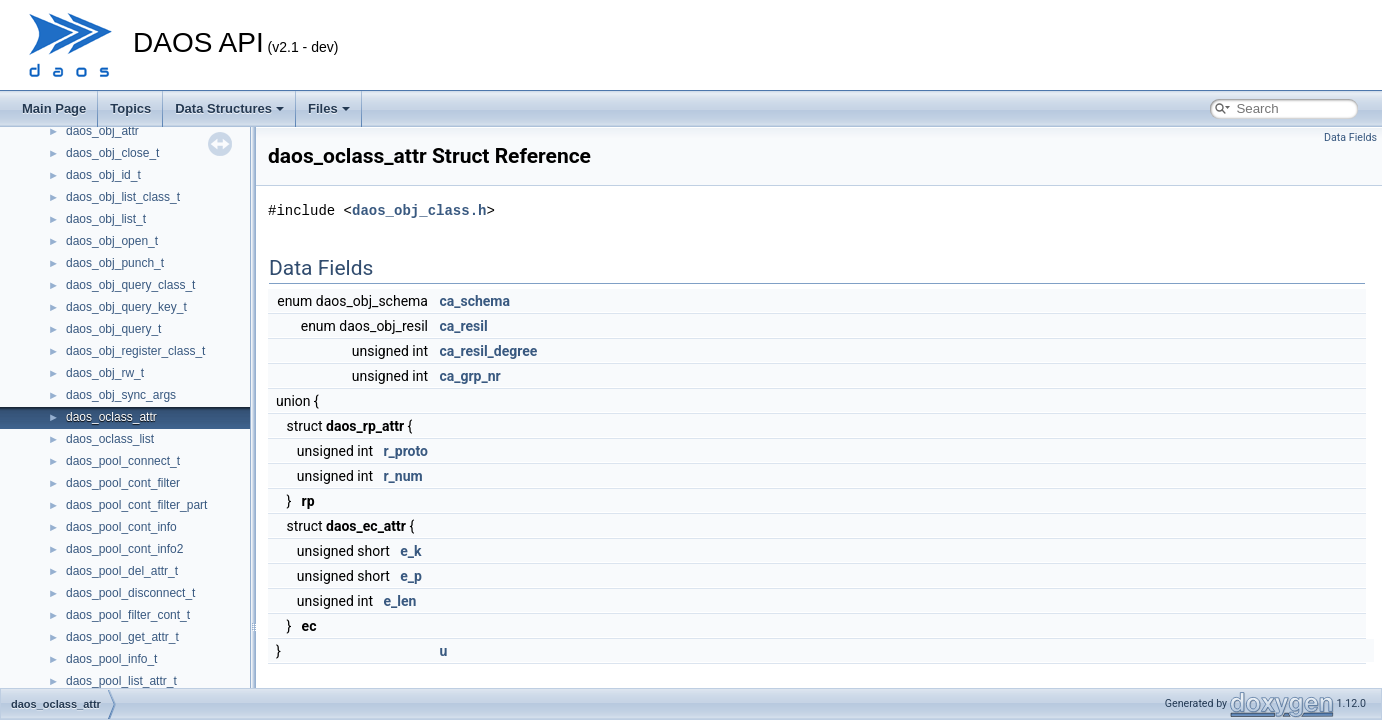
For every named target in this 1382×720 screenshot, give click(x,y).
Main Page (54, 108)
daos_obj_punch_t (115, 263)
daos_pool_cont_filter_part (136, 505)
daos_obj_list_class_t (123, 197)
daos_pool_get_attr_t (122, 637)
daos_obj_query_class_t (130, 285)
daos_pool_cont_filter (123, 483)
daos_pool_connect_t (123, 461)
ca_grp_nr (469, 376)
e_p (411, 576)
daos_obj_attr (102, 131)
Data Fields (1350, 137)
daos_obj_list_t (106, 219)
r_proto (405, 451)
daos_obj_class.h (419, 210)
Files (329, 108)
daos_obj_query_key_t (126, 307)
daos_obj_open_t (112, 241)
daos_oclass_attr (111, 417)
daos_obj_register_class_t (135, 351)
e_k (410, 551)
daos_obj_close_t (112, 153)
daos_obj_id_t (103, 175)
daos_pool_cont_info (121, 527)
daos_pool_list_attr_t (121, 681)
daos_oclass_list (110, 439)
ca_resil (463, 326)
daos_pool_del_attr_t (122, 571)
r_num (402, 476)
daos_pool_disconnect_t (130, 593)
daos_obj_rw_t (105, 373)
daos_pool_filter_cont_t (128, 615)
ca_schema (474, 301)
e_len (399, 601)
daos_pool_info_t (111, 659)
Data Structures (229, 108)
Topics (130, 108)
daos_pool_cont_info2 (124, 549)
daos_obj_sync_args (121, 395)
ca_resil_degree (488, 351)
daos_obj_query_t (113, 329)
